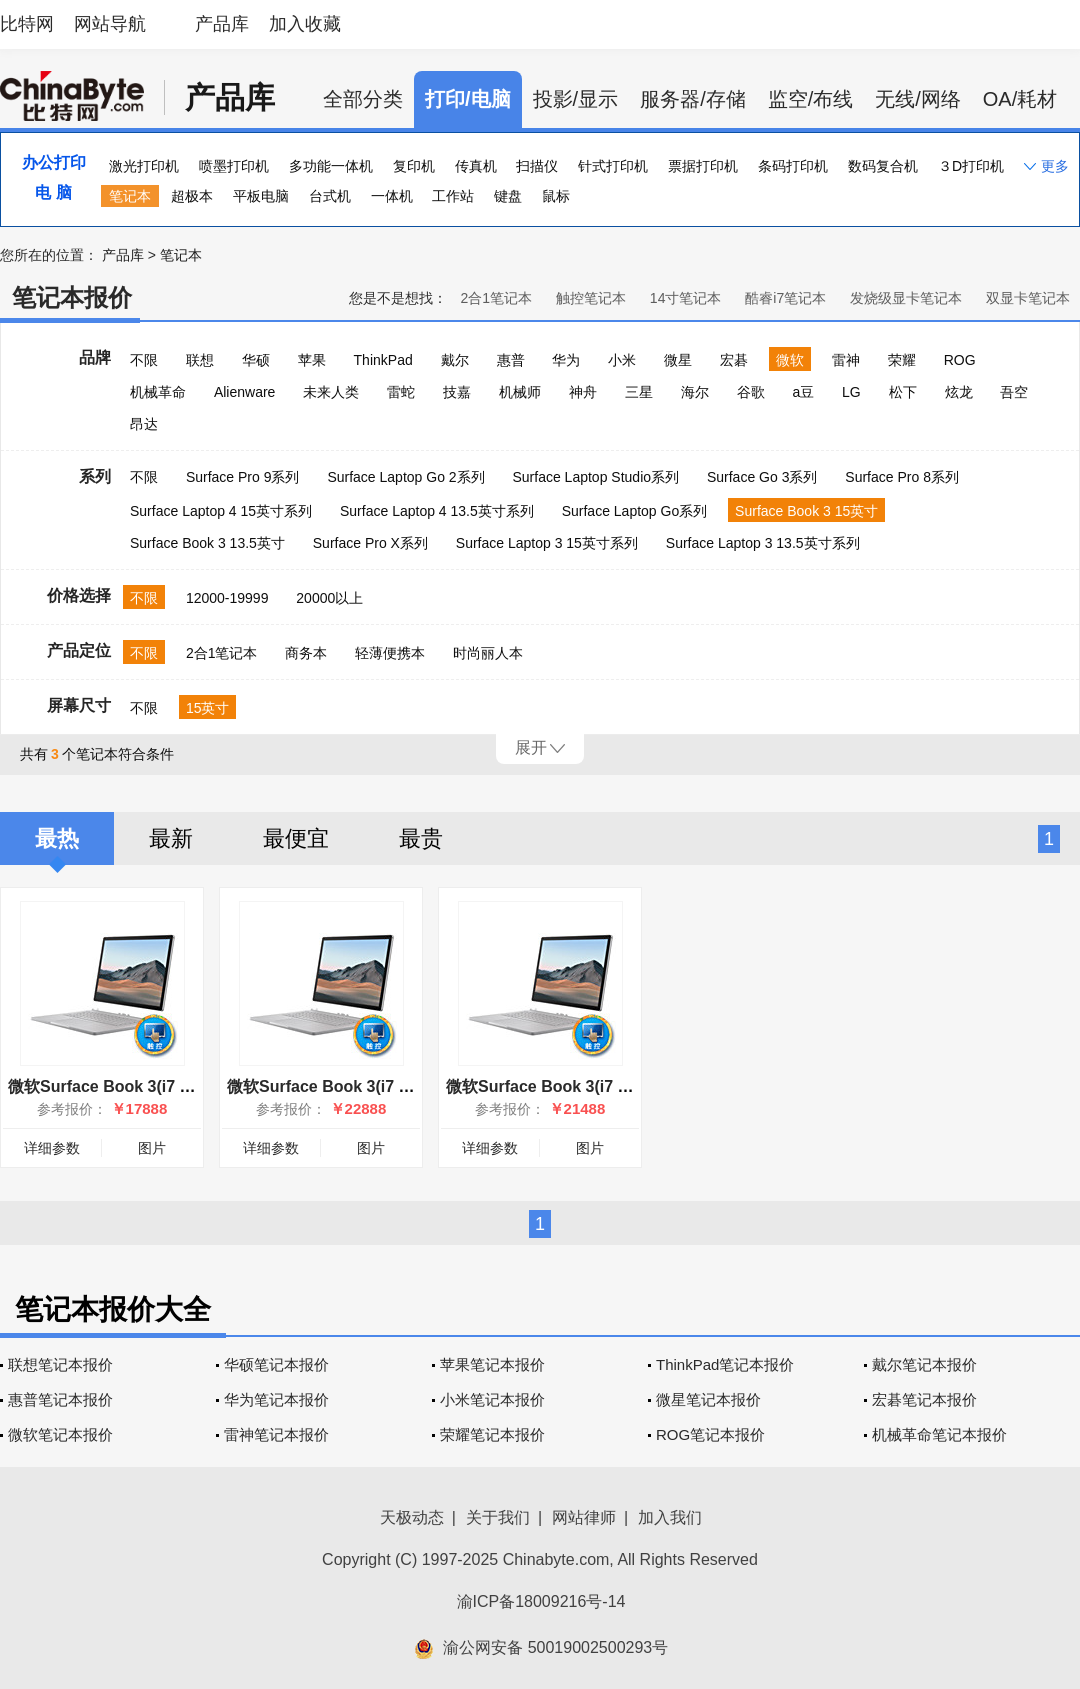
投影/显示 (576, 99)
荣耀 (902, 360)
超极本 (192, 196)
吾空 (1014, 392)
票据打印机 (703, 166)
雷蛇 (401, 392)
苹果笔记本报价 (492, 1364)
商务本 (306, 653)
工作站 (453, 196)
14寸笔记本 (686, 298)
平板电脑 (261, 196)
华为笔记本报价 (276, 1399)
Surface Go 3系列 (762, 477)
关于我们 (498, 1517)
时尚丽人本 (488, 653)
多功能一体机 (331, 166)
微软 (790, 360)
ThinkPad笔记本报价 (725, 1364)
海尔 (695, 392)
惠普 (511, 360)
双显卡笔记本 (1028, 298)
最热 (57, 838)
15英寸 (208, 708)
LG (851, 392)
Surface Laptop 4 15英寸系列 (221, 511)
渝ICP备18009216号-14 (541, 1601)
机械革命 (158, 392)
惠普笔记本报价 (60, 1399)
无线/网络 (918, 99)
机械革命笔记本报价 (939, 1434)
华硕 (256, 360)
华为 (566, 360)
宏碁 (734, 360)
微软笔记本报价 (60, 1434)
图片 (152, 1148)
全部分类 (363, 99)
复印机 (414, 166)
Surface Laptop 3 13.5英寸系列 (763, 543)
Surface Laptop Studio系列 (595, 477)
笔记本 (130, 196)
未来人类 (331, 392)
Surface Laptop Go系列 (635, 511)
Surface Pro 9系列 (243, 477)
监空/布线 (811, 99)
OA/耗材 (1020, 99)
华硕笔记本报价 (276, 1364)
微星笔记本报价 (708, 1399)
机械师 (520, 392)
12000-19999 (227, 598)
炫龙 (959, 392)
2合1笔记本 (496, 298)
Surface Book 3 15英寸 (806, 511)
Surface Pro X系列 (370, 543)
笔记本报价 (72, 297)
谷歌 (751, 392)
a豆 (803, 392)
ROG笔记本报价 (710, 1434)
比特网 (27, 24)
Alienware (244, 392)
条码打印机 (793, 166)
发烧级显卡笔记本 (906, 298)
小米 (622, 360)
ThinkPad (383, 360)
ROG (960, 360)
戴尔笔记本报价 (924, 1364)
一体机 (392, 196)
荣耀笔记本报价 (492, 1434)
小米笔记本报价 (492, 1399)
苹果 (312, 360)
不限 (144, 360)
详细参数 (52, 1148)
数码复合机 (883, 166)
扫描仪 (537, 166)
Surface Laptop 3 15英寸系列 (547, 543)
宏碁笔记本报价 (924, 1399)
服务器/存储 (693, 99)
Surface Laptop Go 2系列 (405, 477)
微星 (678, 360)
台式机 (330, 196)
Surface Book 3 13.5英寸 (207, 543)
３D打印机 (971, 166)
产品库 (222, 24)
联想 (200, 360)
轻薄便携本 (390, 653)
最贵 (421, 838)
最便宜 (296, 838)
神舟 (583, 392)
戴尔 (455, 360)
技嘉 (457, 392)
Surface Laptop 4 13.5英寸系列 (437, 511)
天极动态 (412, 1517)
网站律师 (584, 1517)
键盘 (508, 196)
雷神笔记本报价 (276, 1434)
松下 (903, 392)
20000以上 (329, 598)
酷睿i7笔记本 (785, 298)
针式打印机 (613, 166)
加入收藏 (305, 24)
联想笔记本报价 (60, 1364)
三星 (639, 392)
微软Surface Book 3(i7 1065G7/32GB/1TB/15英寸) (411, 1086)
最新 (171, 838)
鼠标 (556, 196)
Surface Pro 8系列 (902, 477)
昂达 (144, 424)
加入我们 (670, 1517)
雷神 (846, 360)
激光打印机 (144, 166)
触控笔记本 (591, 298)
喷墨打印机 (234, 166)
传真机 (476, 166)
